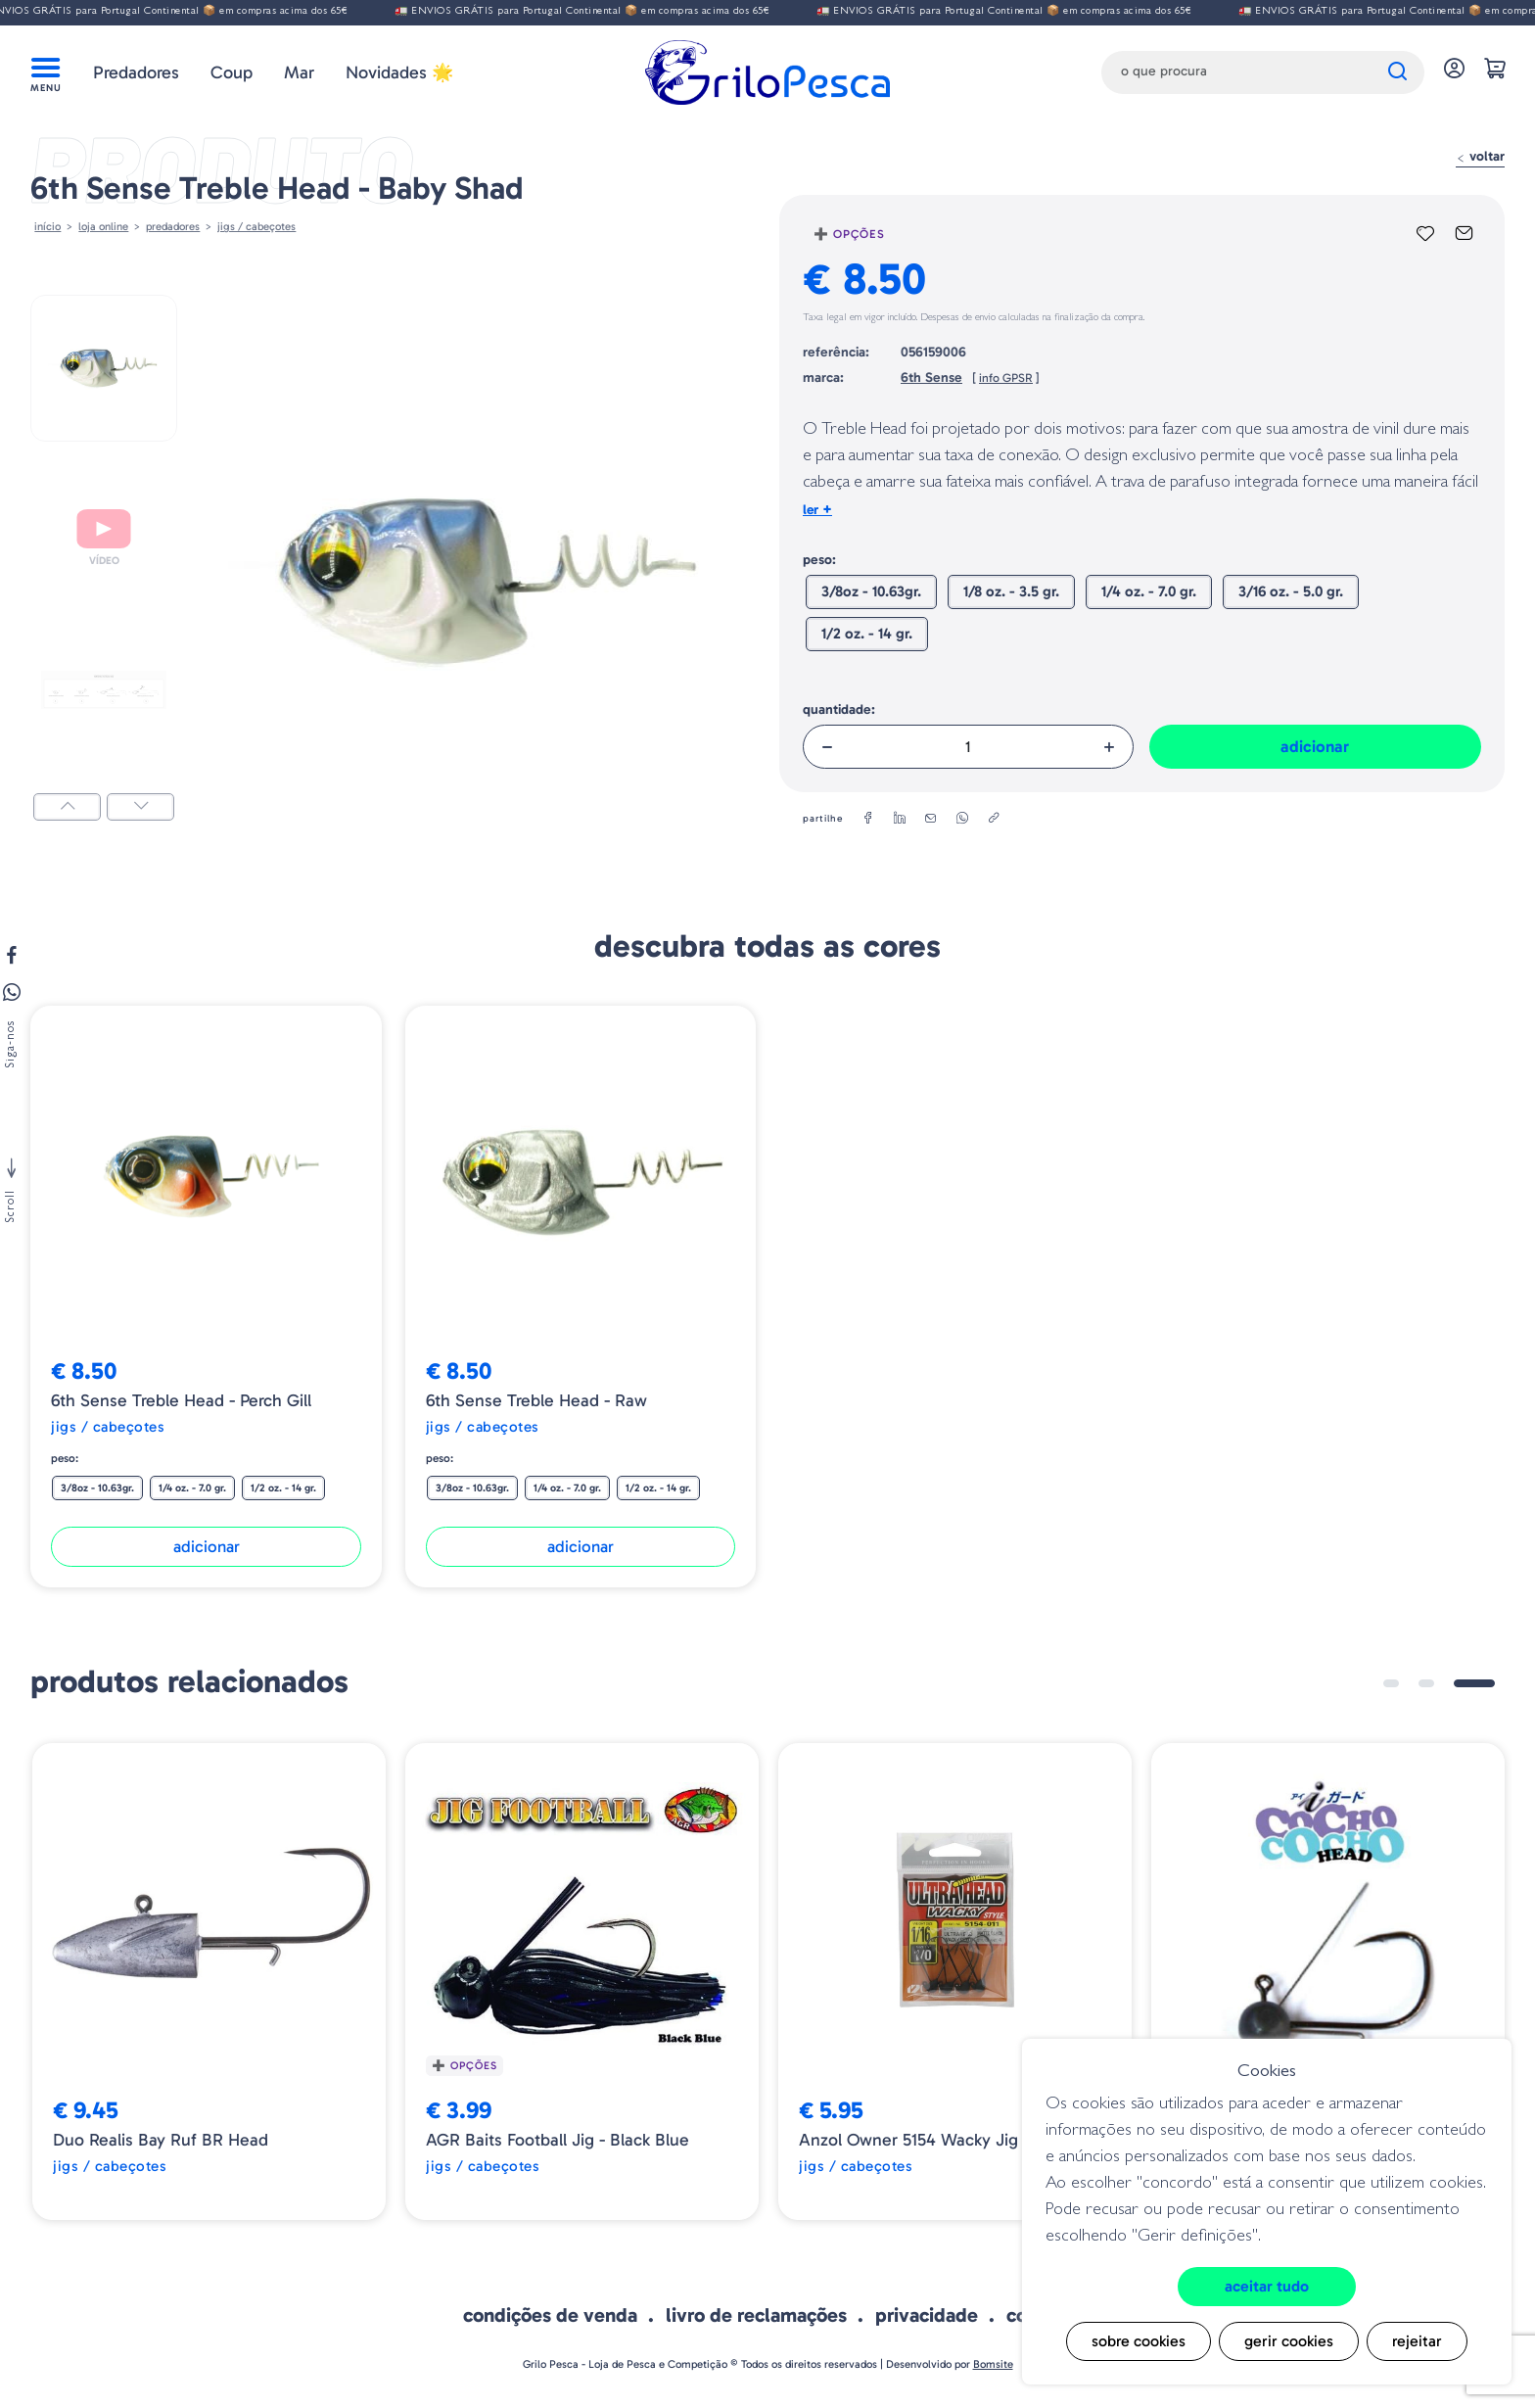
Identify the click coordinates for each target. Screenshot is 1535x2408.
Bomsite (993, 2364)
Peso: (819, 559)
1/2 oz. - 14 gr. (866, 633)
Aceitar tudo (1267, 2286)
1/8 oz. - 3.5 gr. (1011, 591)
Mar (299, 72)
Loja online (103, 226)
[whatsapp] (962, 818)
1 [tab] (1391, 1683)
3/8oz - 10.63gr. (871, 591)
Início (47, 226)
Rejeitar (1417, 2341)
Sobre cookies (1139, 2341)
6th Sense (931, 377)
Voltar (1480, 156)
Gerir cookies (1288, 2341)
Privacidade (926, 2315)
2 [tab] (1426, 1683)
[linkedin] (899, 818)
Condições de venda (550, 2315)
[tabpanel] (209, 1981)
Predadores (136, 72)
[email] (931, 818)
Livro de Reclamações (756, 2315)
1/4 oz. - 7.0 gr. (1148, 591)
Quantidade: (839, 709)
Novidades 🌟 (399, 72)
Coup (231, 72)
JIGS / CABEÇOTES (256, 226)
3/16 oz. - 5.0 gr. (1290, 591)
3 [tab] (1474, 1683)
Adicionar (1314, 746)
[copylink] (993, 818)
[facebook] (868, 818)
